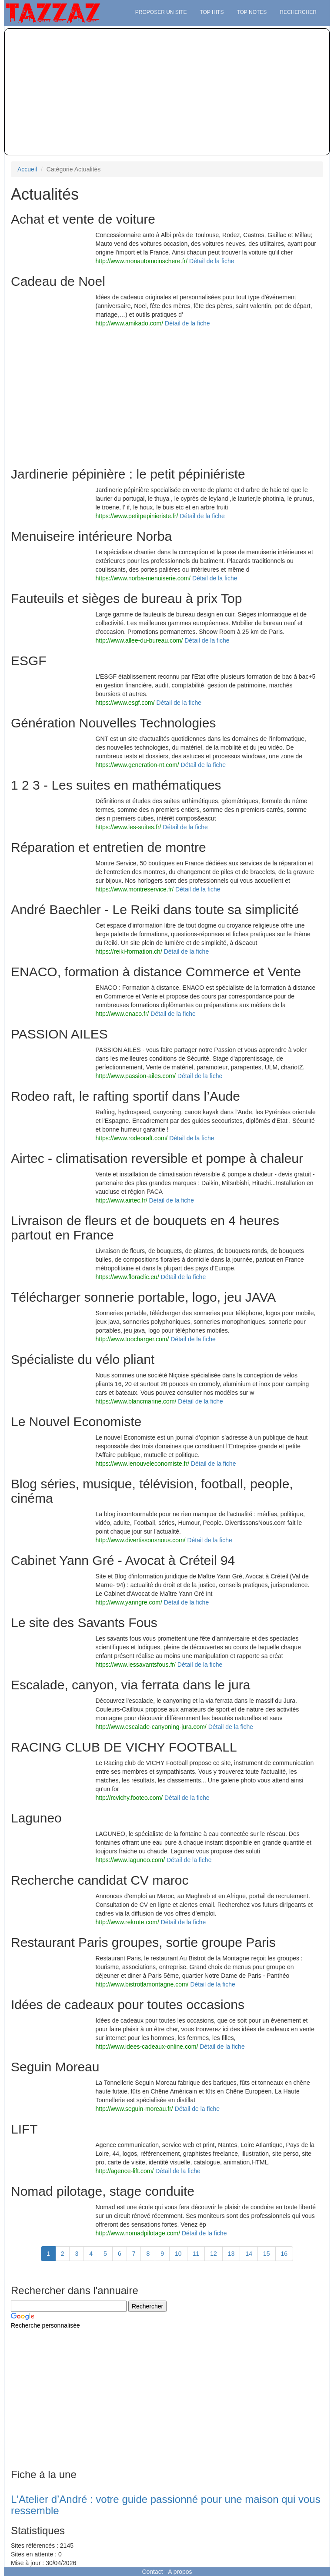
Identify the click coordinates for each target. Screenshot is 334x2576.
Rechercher (298, 12)
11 (196, 2253)
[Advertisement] (167, 92)
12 (213, 2253)
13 (231, 2253)
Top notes (252, 12)
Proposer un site (161, 12)
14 (248, 2253)
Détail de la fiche (211, 261)
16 (284, 2253)
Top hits (212, 12)
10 (178, 2253)
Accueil (27, 169)
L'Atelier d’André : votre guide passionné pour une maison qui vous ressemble (166, 2504)
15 (266, 2253)
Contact (152, 2571)
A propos (180, 2571)
